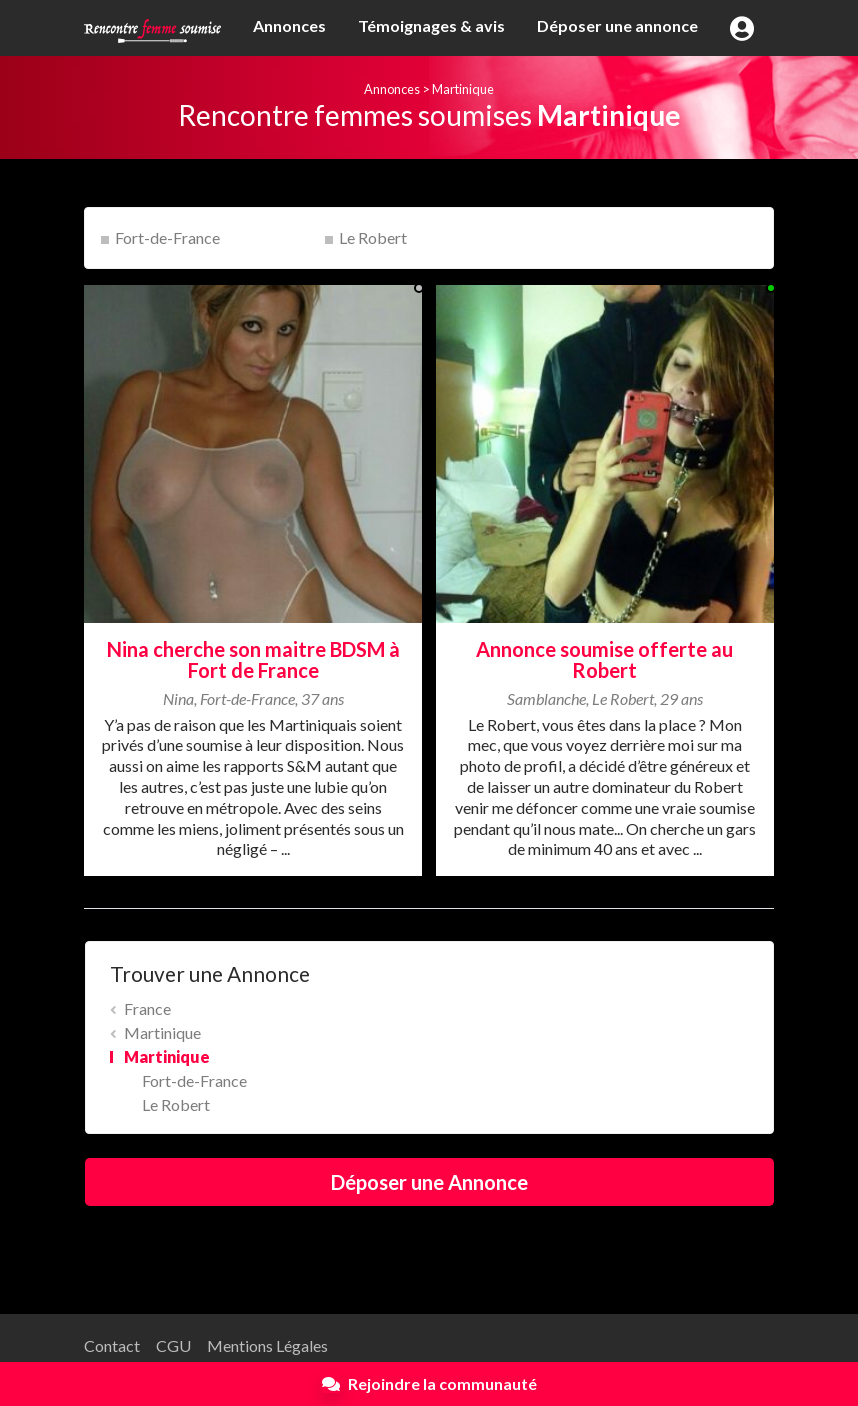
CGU (173, 1345)
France (147, 1008)
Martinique (463, 89)
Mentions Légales (267, 1345)
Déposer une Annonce (429, 1182)
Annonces (289, 25)
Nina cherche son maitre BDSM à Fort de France (253, 659)
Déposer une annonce (617, 25)
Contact (112, 1345)
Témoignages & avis (431, 25)
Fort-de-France (167, 237)
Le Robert (373, 237)
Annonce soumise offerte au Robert (604, 659)
